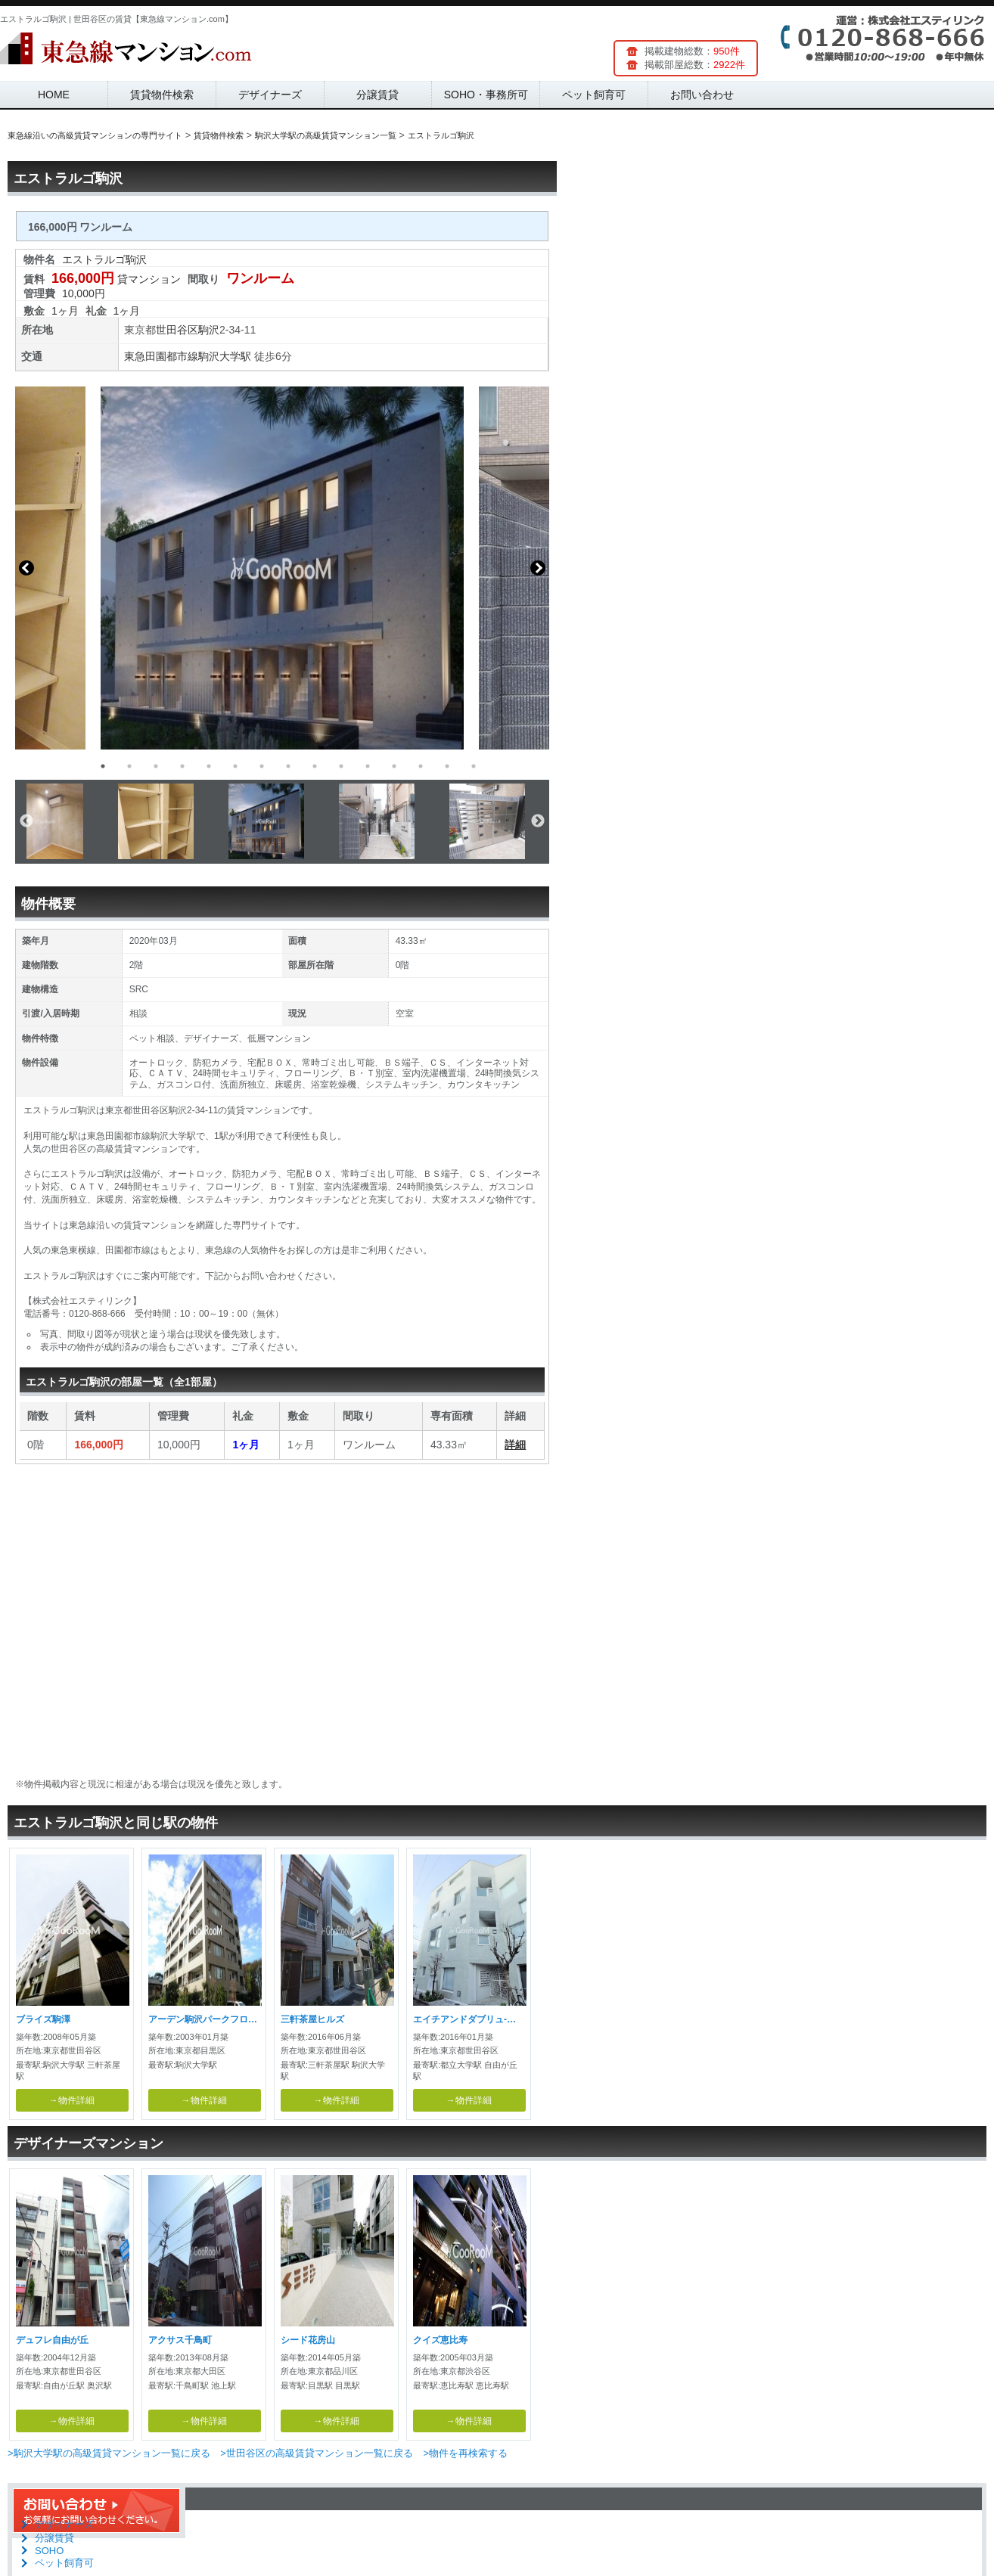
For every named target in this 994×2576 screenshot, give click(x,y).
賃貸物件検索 (162, 94)
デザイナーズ (270, 94)
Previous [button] (26, 568)
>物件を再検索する (465, 2453)
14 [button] (447, 766)
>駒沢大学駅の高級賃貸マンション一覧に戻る (109, 2453)
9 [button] (314, 766)
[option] (282, 568)
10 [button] (341, 766)
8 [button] (288, 766)
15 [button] (473, 766)
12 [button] (394, 766)
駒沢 (208, 330)
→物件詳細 (72, 2100)
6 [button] (235, 766)
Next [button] (537, 568)
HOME (54, 94)
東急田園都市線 (161, 356)
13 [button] (420, 766)
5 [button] (208, 766)
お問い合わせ (702, 94)
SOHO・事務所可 (486, 94)
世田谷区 (177, 330)
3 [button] (155, 766)
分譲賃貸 (377, 94)
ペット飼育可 (594, 94)
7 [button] (261, 766)
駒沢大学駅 (224, 356)
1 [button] (102, 766)
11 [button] (367, 766)
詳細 (515, 1445)
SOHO (49, 2550)
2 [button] (129, 766)
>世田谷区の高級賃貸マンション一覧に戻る (316, 2453)
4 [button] (182, 766)
